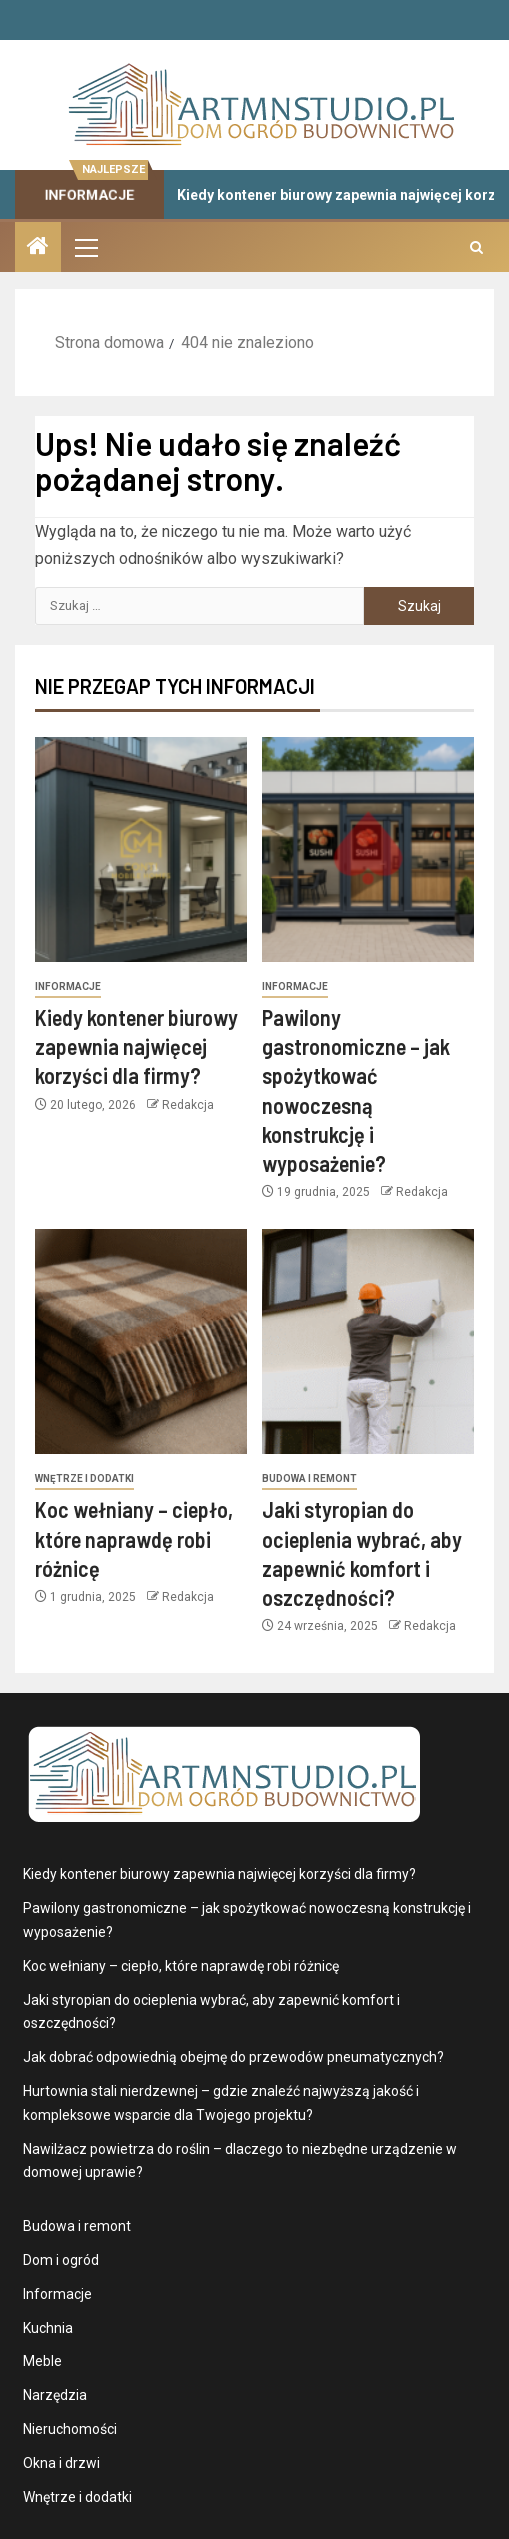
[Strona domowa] (38, 248)
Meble (42, 2361)
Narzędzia (55, 2395)
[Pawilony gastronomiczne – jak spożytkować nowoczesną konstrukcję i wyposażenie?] (368, 849)
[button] (85, 247)
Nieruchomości (70, 2429)
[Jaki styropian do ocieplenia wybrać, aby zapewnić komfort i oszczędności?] (368, 1341)
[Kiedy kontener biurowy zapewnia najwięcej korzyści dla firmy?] (141, 849)
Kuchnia (48, 2328)
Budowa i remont (309, 1478)
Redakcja (188, 1105)
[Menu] (85, 247)
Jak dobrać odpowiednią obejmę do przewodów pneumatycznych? (233, 2057)
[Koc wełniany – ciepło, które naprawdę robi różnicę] (141, 1341)
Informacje (68, 986)
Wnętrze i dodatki (84, 1478)
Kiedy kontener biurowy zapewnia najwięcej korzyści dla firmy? (136, 1046)
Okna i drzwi (61, 2463)
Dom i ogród (61, 2260)
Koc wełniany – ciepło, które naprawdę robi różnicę (134, 1538)
